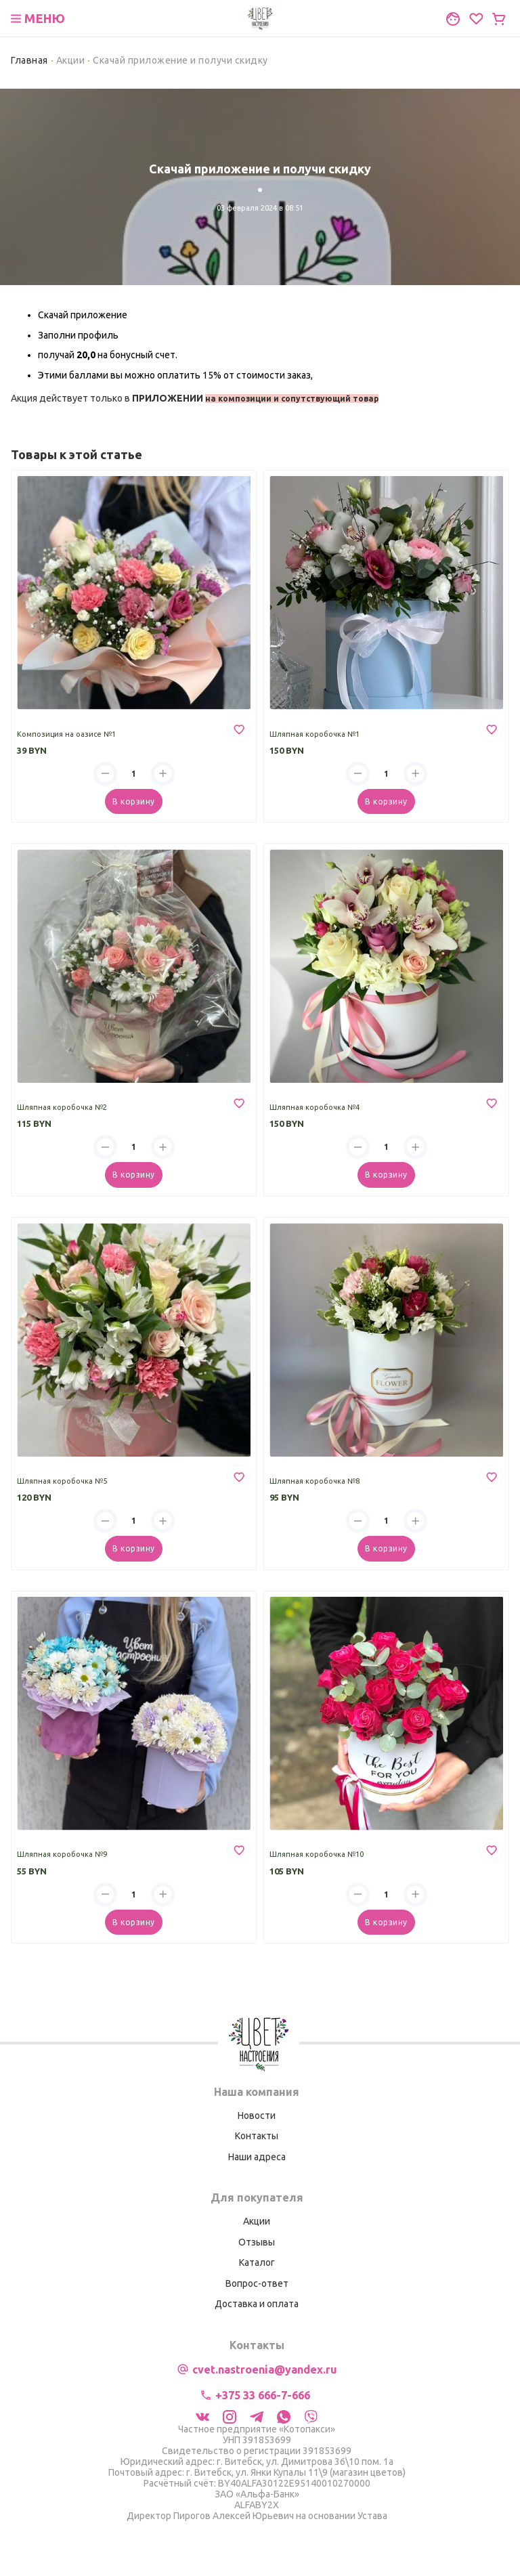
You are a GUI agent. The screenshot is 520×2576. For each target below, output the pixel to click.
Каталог (257, 2262)
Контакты (256, 2135)
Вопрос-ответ (256, 2283)
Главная (29, 60)
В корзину (133, 801)
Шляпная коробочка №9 (62, 1854)
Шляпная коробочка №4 (314, 1107)
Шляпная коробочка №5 (62, 1481)
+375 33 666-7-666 (262, 2395)
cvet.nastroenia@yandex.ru (264, 2369)
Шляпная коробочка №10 (316, 1854)
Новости (257, 2115)
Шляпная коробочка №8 (314, 1481)
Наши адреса (257, 2156)
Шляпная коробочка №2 (62, 1107)
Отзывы (256, 2242)
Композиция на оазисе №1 (66, 734)
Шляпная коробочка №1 (314, 734)
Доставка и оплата (257, 2303)
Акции (70, 60)
